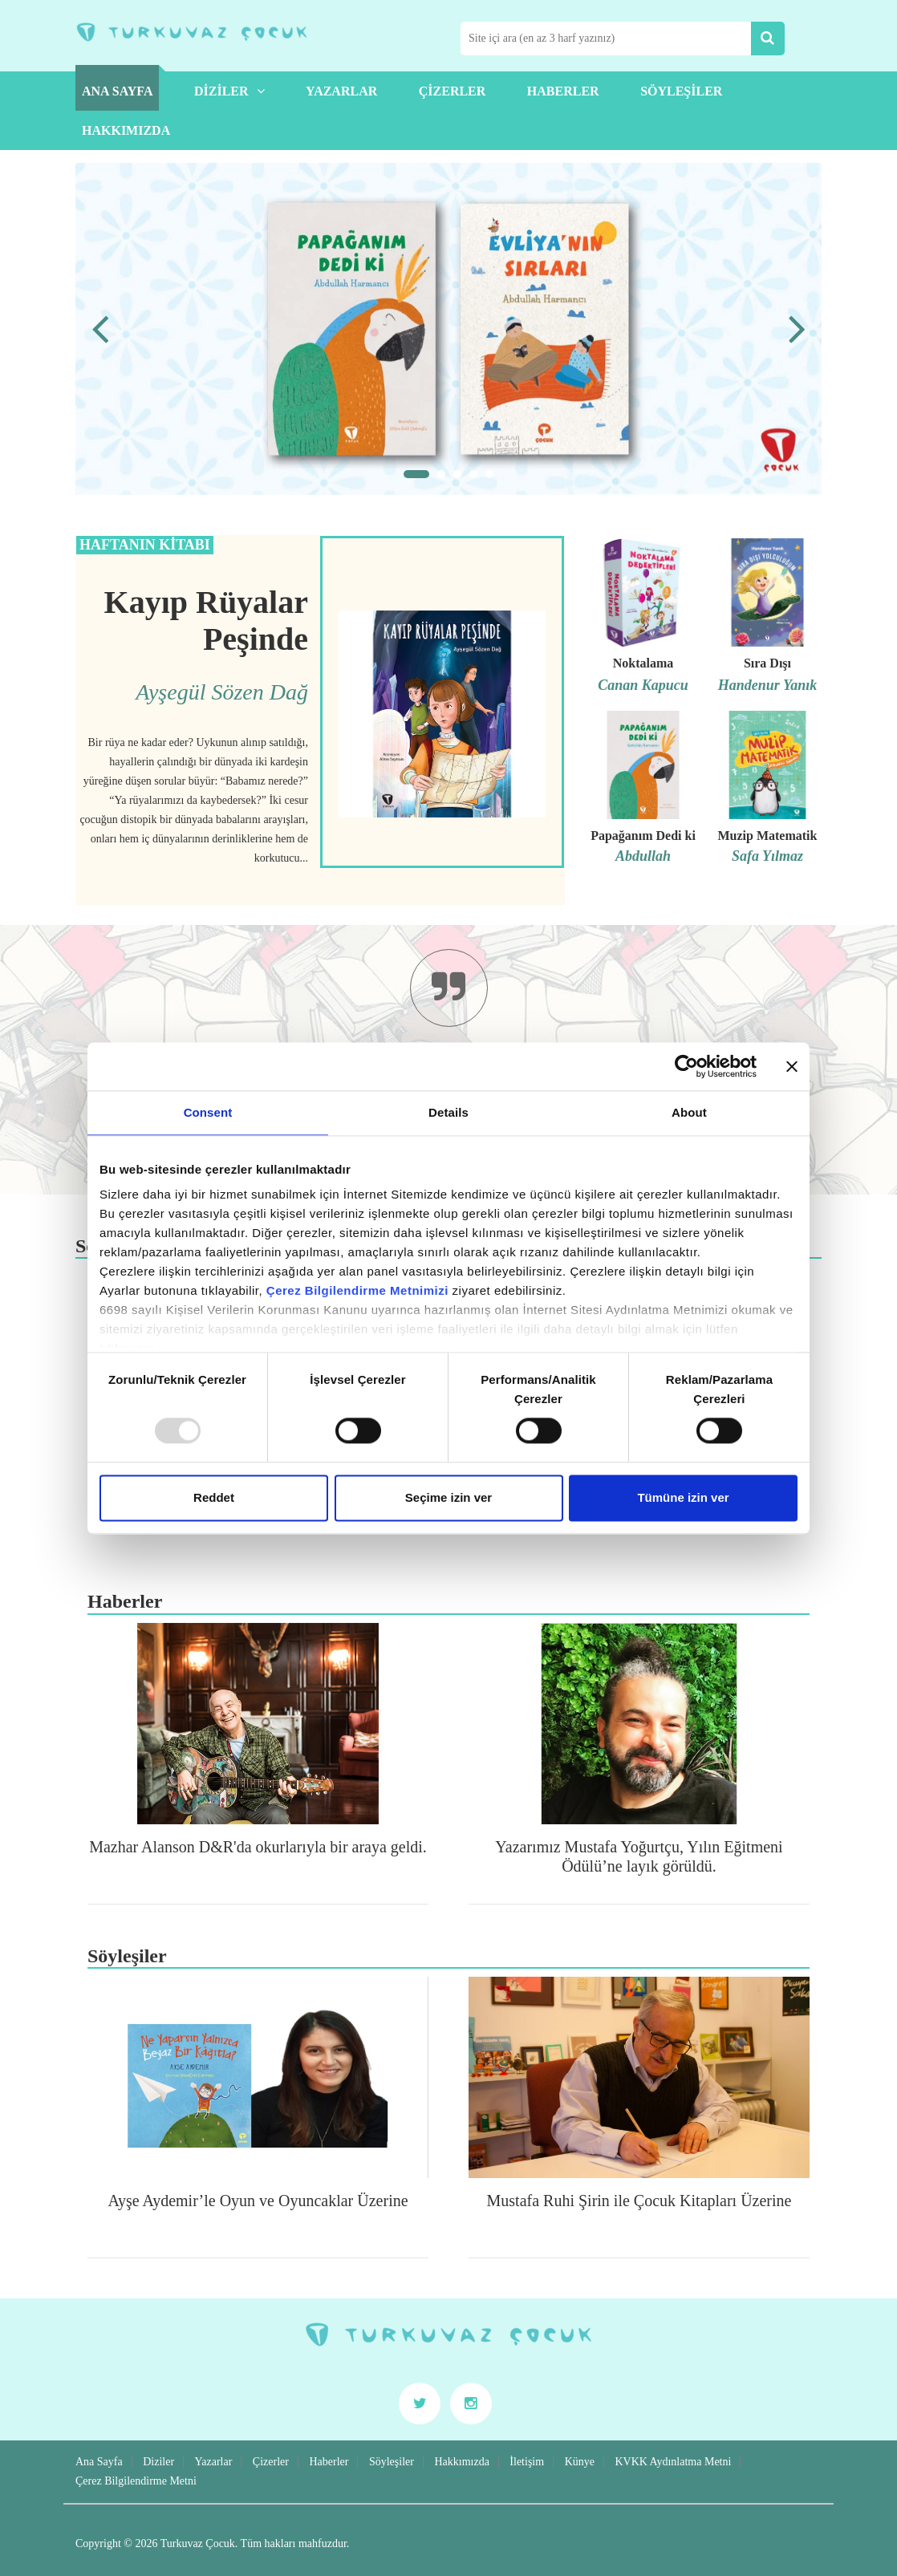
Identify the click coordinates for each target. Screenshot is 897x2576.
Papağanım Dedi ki (643, 835)
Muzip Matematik (767, 835)
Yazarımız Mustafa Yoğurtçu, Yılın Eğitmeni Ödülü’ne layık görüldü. (638, 1856)
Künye (580, 2462)
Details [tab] (448, 1112)
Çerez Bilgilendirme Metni (136, 2481)
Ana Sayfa (117, 91)
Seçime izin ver (448, 1497)
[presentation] (99, 329)
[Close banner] (792, 1066)
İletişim (526, 2462)
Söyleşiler (681, 91)
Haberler (563, 91)
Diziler (229, 91)
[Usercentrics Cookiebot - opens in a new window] (686, 1066)
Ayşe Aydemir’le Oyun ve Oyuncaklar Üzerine (258, 2200)
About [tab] (689, 1112)
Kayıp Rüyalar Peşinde (206, 620)
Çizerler (452, 91)
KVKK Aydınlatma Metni (673, 2462)
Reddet (213, 1497)
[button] (416, 474)
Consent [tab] (208, 1112)
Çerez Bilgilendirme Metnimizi (357, 1290)
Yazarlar (341, 91)
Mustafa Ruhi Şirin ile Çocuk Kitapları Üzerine (639, 2200)
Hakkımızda (126, 130)
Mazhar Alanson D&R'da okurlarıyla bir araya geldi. (258, 1847)
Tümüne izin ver (683, 1497)
